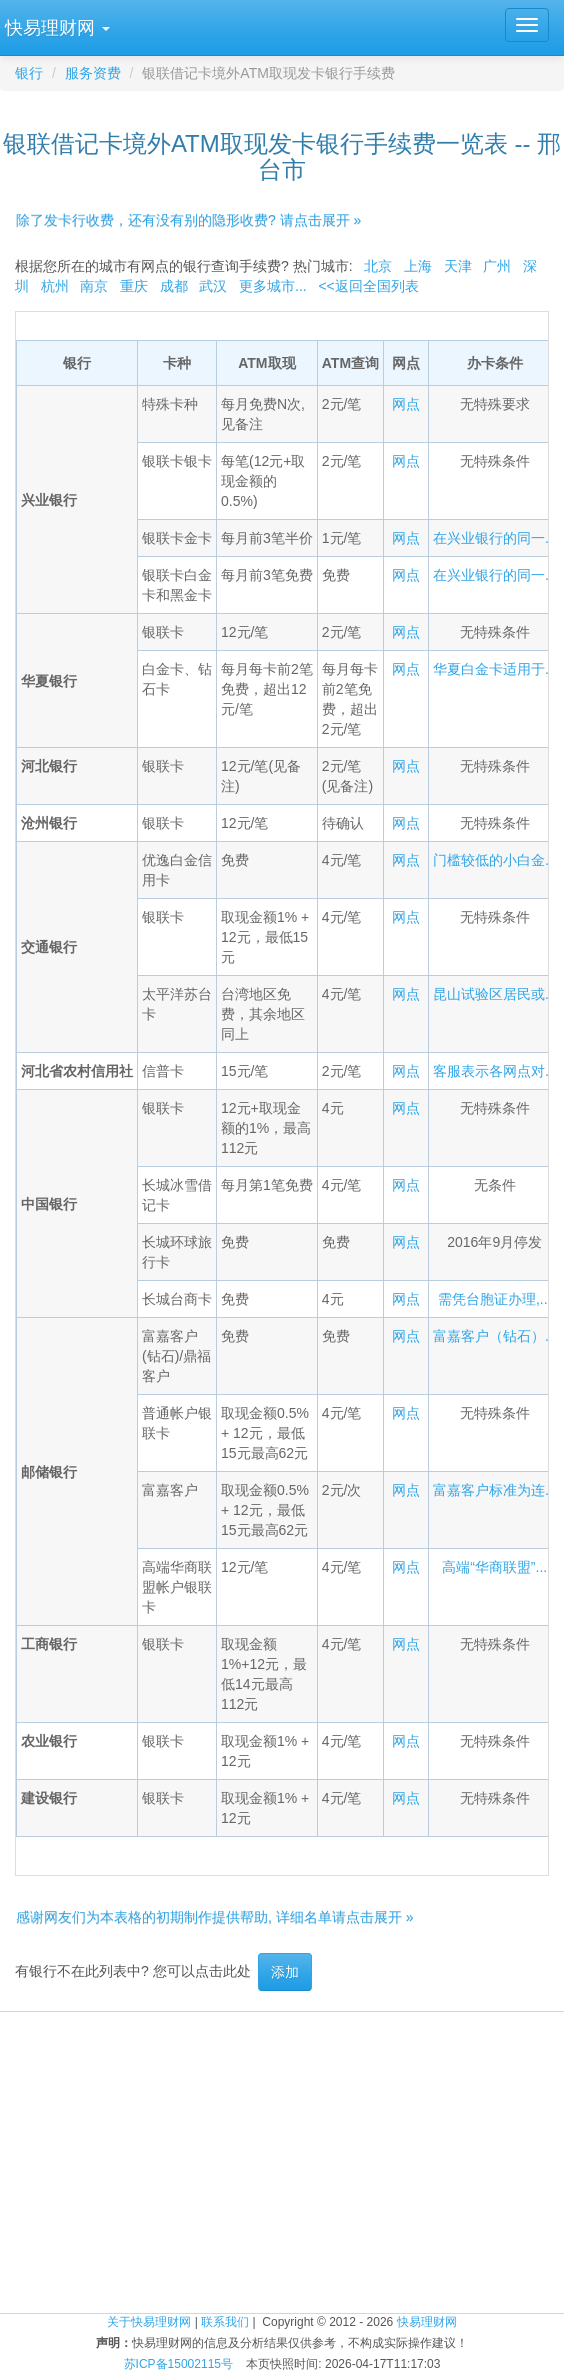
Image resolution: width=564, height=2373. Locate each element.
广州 (497, 266)
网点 (406, 404)
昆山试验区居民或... (495, 994)
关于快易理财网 (149, 2322)
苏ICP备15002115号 (178, 2364)
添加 (285, 1972)
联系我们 (225, 2322)
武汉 (213, 286)
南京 (94, 286)
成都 (174, 286)
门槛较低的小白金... (495, 860)
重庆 (134, 286)
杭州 (55, 286)
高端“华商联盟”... (494, 1567)
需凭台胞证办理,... (495, 1299)
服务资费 (93, 73)
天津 (458, 266)
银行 (29, 73)
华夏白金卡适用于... (495, 669)
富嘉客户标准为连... (495, 1490)
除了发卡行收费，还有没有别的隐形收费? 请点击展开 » (188, 220)
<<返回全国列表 (368, 286)
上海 (418, 266)
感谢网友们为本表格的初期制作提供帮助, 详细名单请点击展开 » (214, 1917)
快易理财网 (427, 2322)
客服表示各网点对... (495, 1071)
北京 (378, 266)
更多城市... (273, 286)
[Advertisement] (282, 2152)
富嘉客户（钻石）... (495, 1336)
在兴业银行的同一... (495, 538)
